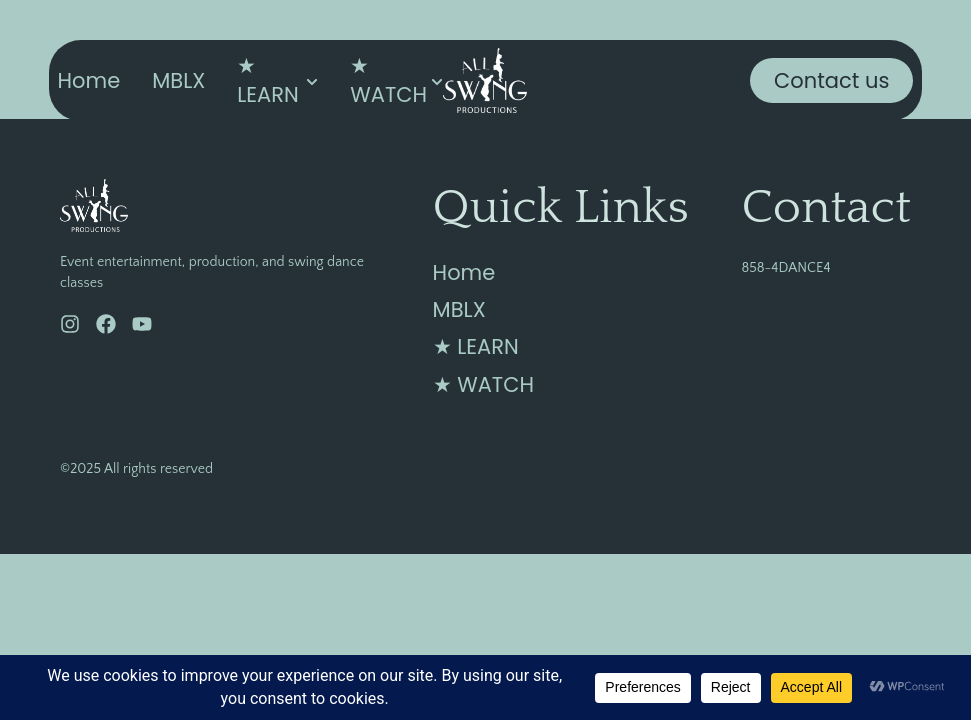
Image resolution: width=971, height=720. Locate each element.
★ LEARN (268, 80)
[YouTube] (142, 324)
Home (89, 80)
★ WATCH (388, 80)
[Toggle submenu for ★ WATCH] (435, 80)
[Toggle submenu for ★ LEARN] (310, 80)
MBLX (178, 80)
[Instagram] (70, 324)
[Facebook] (106, 324)
